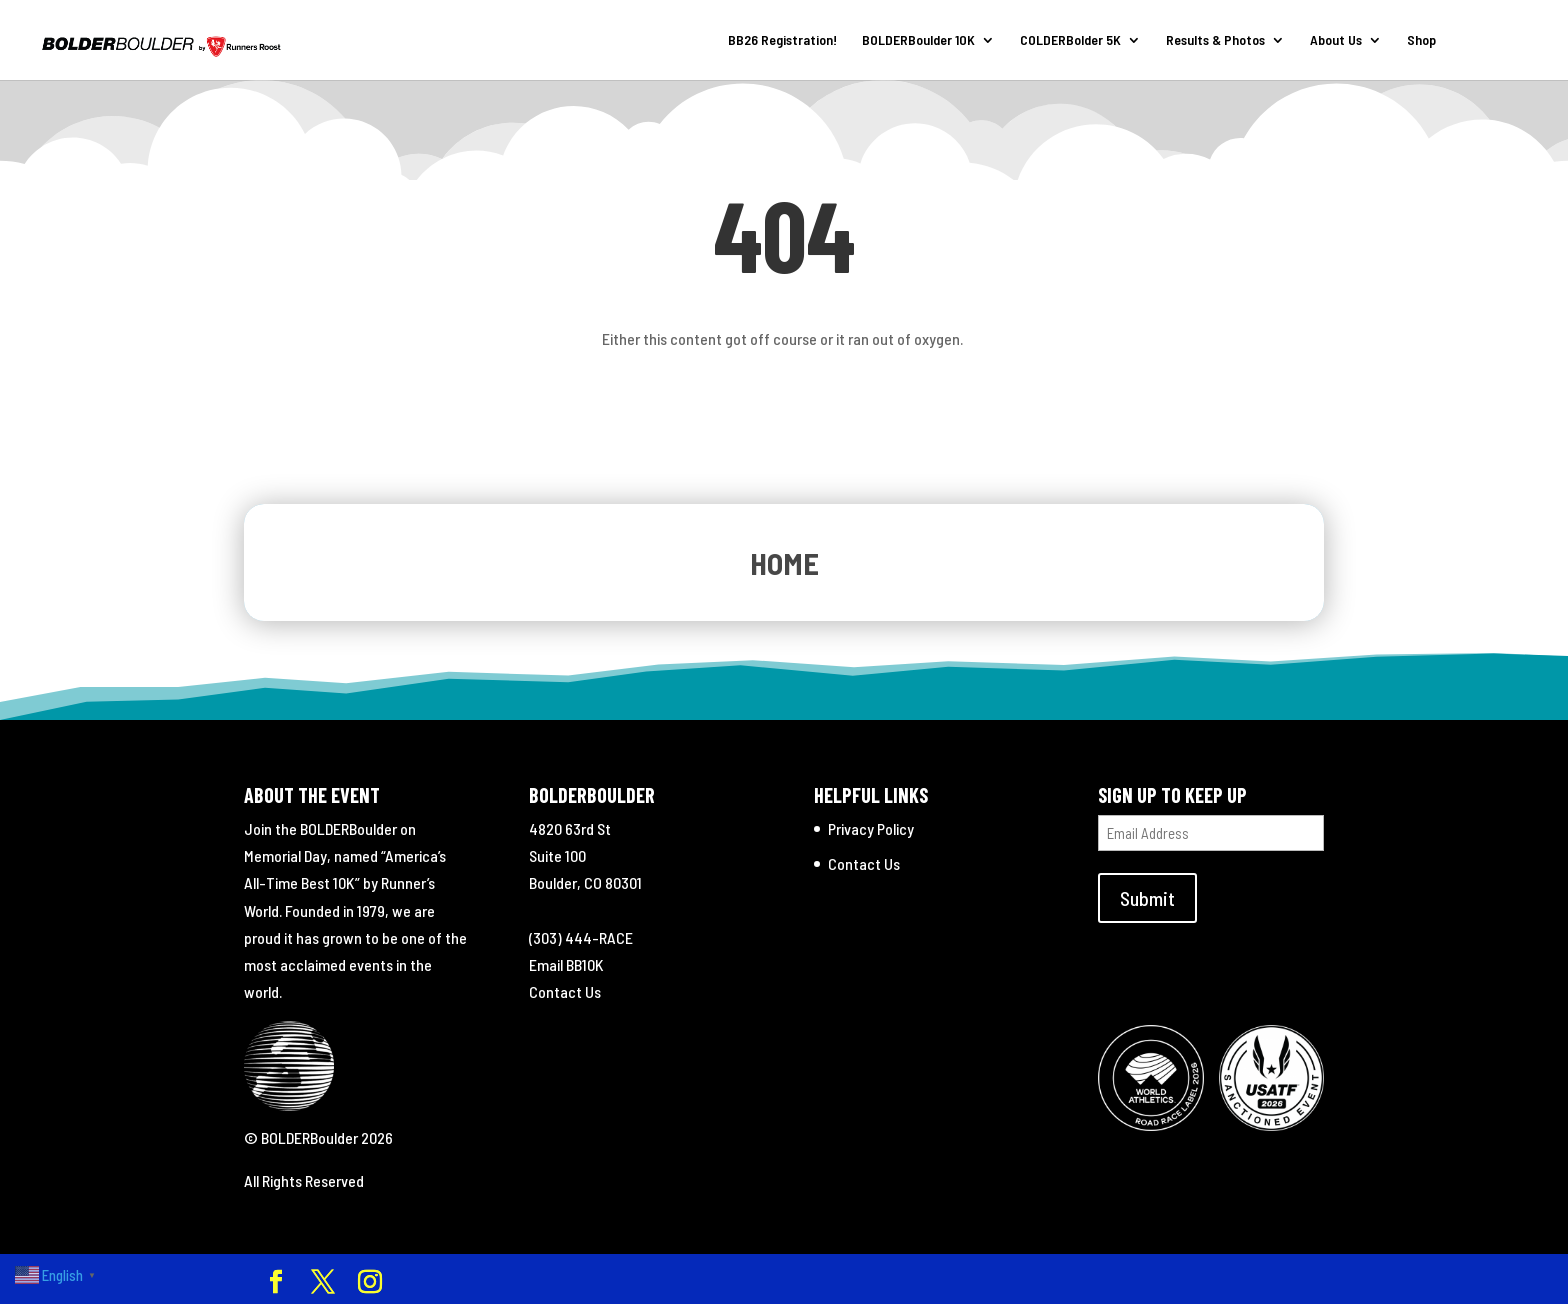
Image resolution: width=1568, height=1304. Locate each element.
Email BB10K (566, 964)
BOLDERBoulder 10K (918, 40)
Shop (1421, 40)
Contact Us (565, 991)
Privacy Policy (871, 828)
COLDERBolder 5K (1070, 40)
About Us (1336, 40)
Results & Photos (1215, 40)
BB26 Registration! (782, 40)
